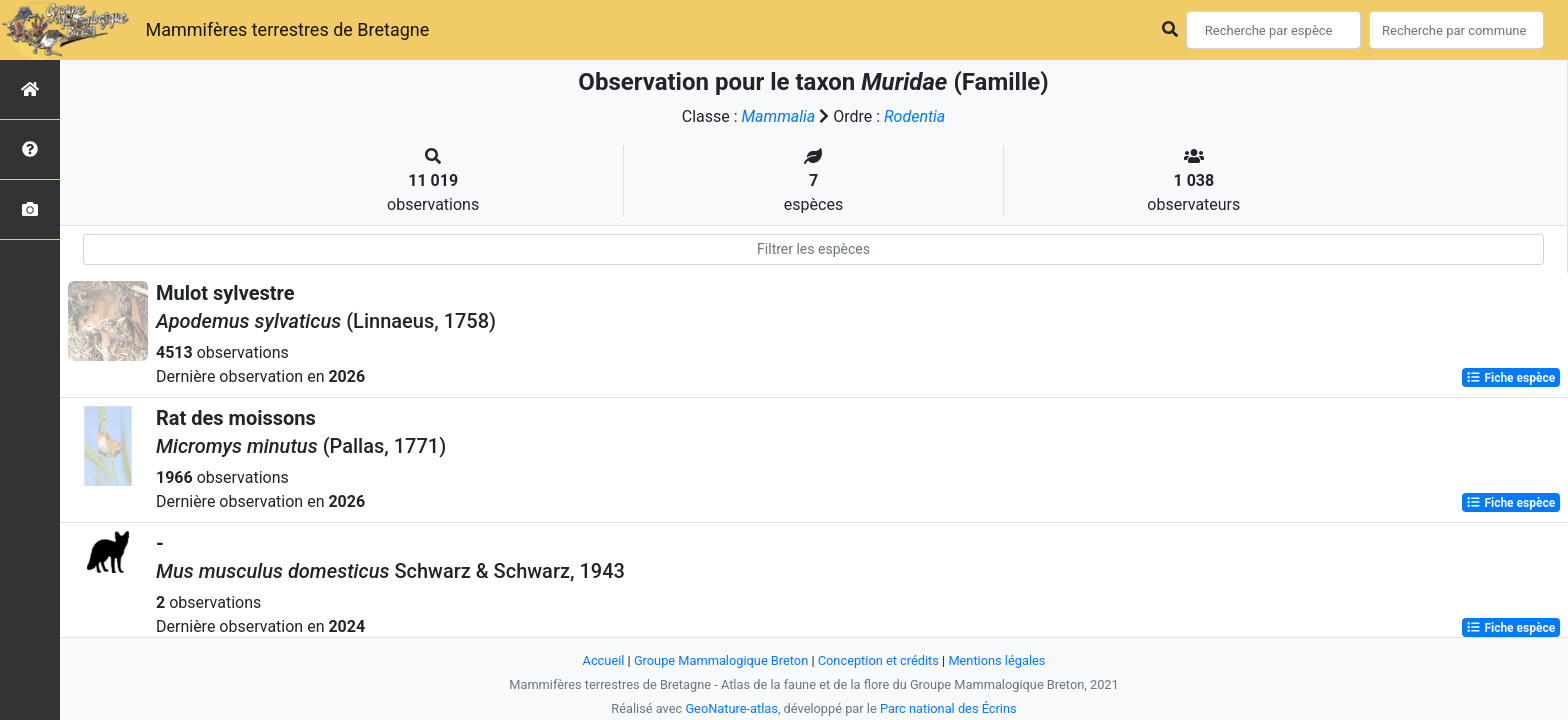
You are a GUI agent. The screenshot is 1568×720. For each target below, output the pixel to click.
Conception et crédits (878, 660)
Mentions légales (996, 660)
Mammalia (779, 116)
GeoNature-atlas (731, 708)
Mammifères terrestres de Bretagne (287, 29)
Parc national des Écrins (948, 708)
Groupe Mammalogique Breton (721, 660)
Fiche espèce (1510, 378)
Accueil (604, 660)
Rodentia (914, 116)
